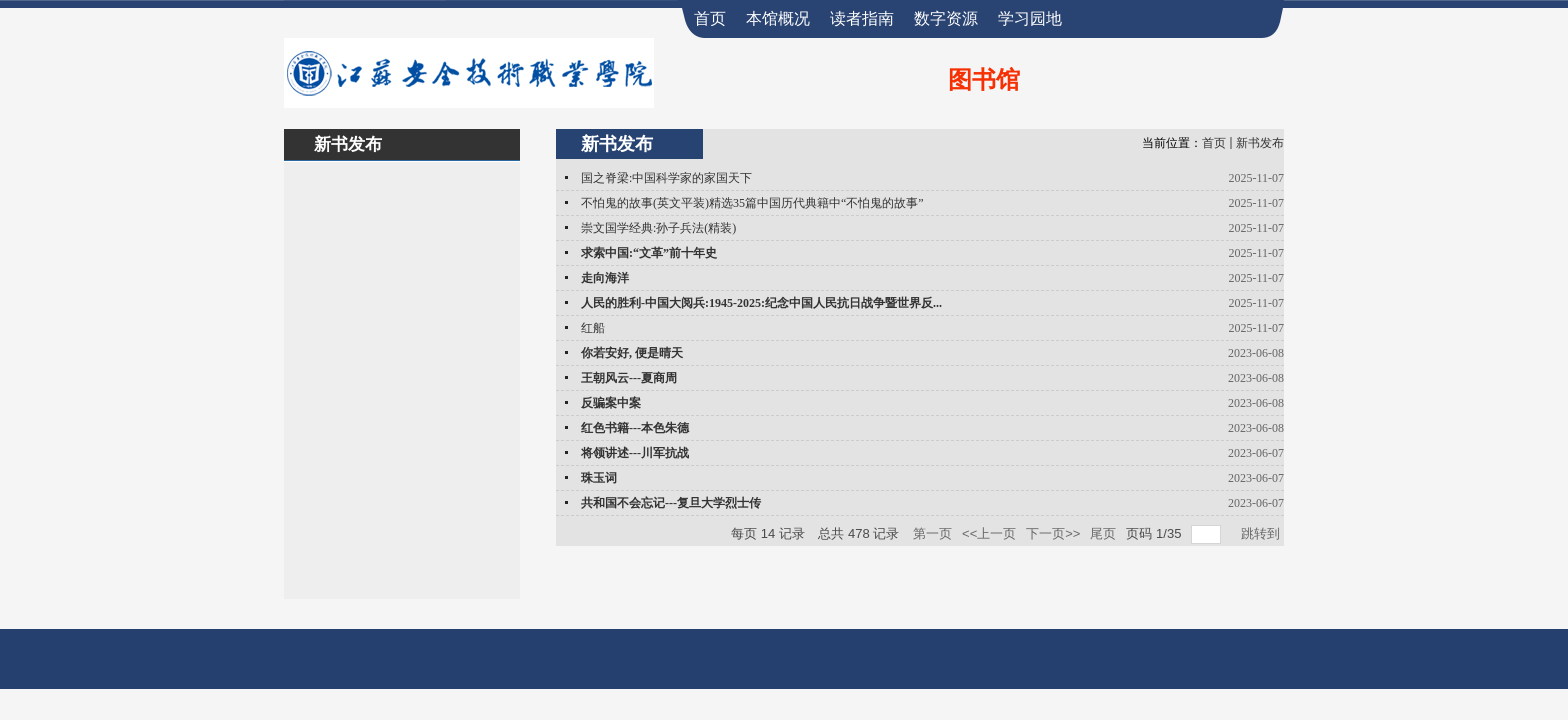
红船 (593, 328)
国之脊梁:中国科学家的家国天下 (666, 178)
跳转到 (1262, 533)
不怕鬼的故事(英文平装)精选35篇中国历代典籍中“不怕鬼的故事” (752, 203)
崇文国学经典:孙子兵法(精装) (658, 228)
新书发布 (1260, 143)
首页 (1214, 143)
